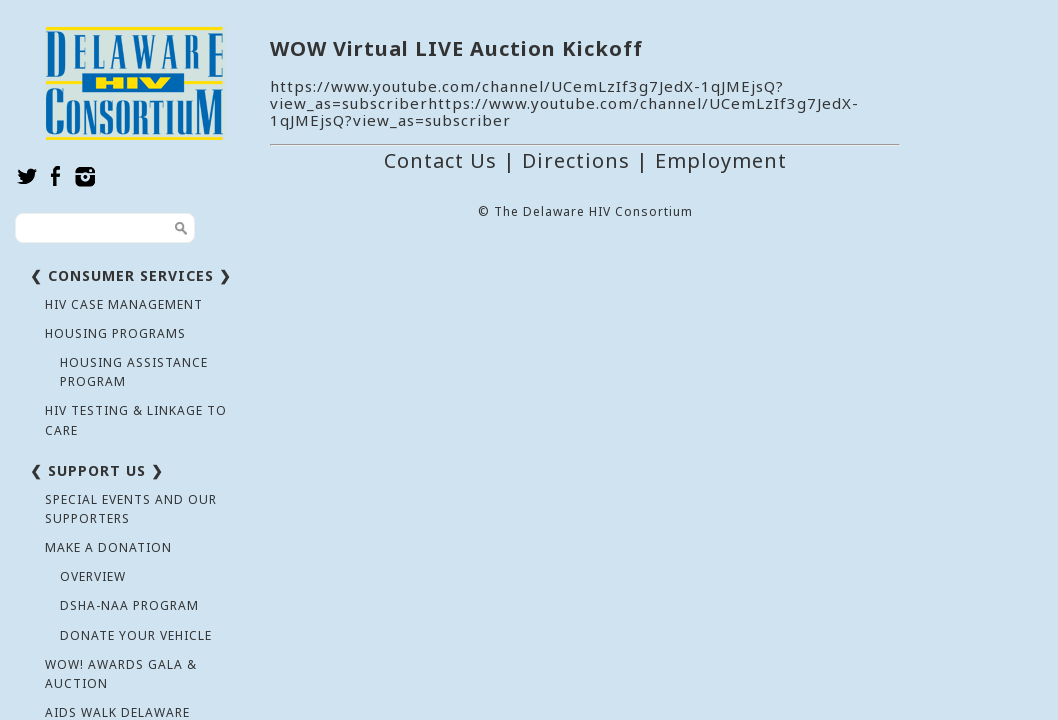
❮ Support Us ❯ (97, 470)
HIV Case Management (124, 304)
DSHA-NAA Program (129, 605)
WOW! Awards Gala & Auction (121, 674)
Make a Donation (108, 547)
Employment (721, 160)
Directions (576, 160)
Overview (93, 576)
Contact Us (440, 160)
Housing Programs (115, 333)
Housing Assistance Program (134, 372)
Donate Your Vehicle (136, 635)
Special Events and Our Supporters (131, 509)
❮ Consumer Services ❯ (131, 275)
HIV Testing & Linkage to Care (136, 420)
